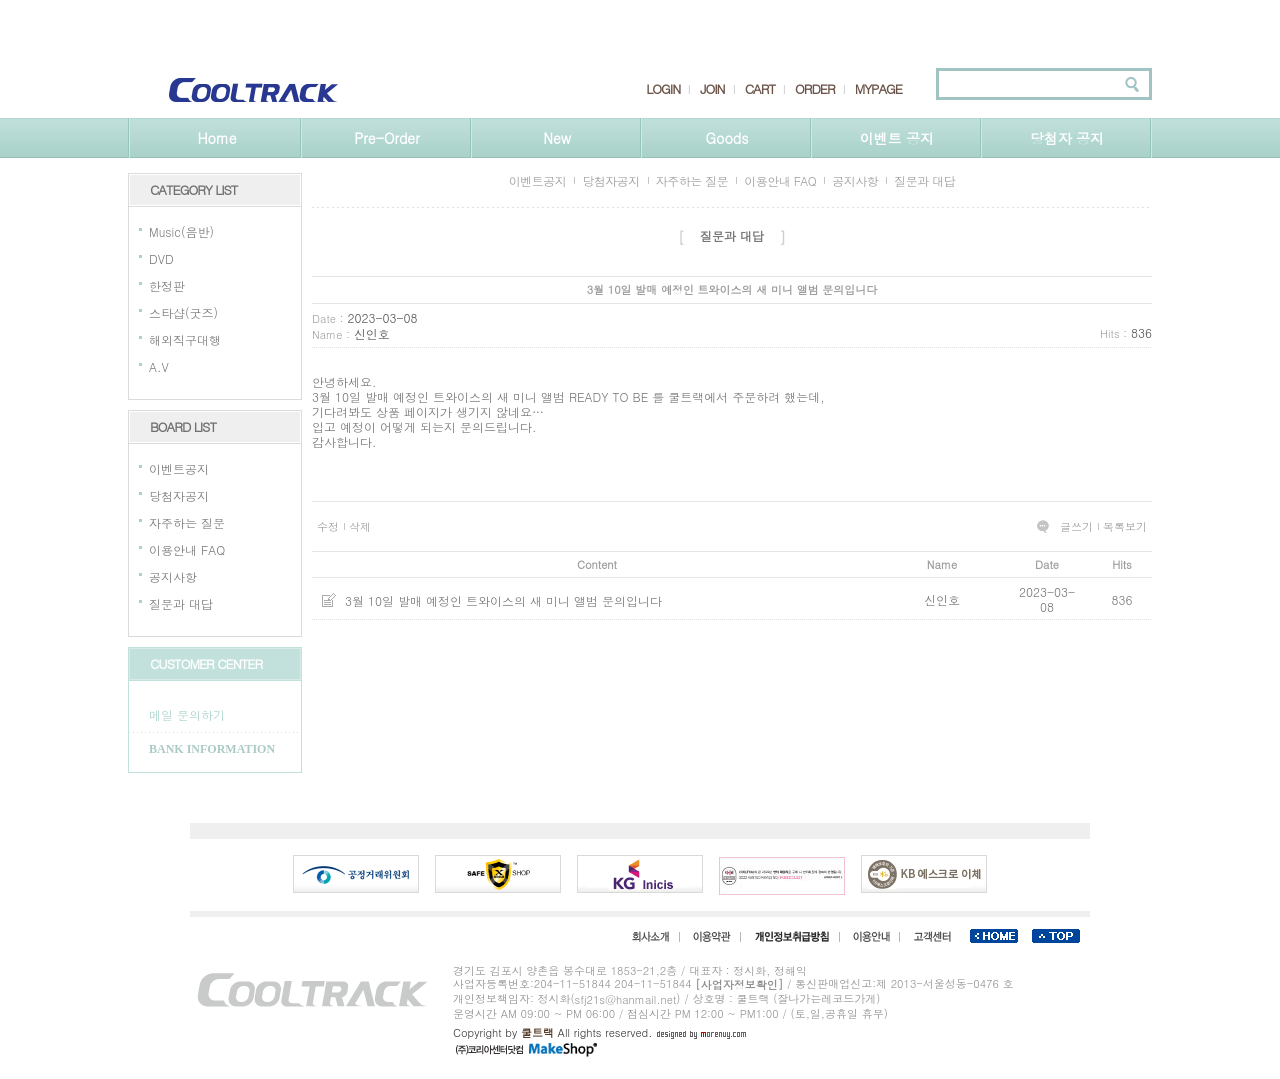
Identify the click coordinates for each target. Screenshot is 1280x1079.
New (557, 138)
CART (760, 89)
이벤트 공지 (897, 138)
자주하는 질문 (187, 522)
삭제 (360, 527)
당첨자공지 (179, 495)
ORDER (815, 89)
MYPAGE (878, 89)
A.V (159, 366)
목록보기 (1125, 527)
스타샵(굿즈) (183, 312)
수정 (328, 527)
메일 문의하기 (187, 714)
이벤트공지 (179, 468)
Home (216, 138)
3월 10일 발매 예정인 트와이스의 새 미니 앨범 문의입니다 (503, 600)
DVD (161, 258)
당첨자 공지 (1067, 138)
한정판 (167, 285)
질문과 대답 (181, 603)
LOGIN (663, 89)
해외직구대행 (185, 339)
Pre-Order (386, 138)
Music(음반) (181, 231)
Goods (727, 138)
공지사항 (173, 576)
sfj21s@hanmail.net (626, 999)
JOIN (712, 89)
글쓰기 (1076, 527)
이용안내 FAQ (187, 549)
